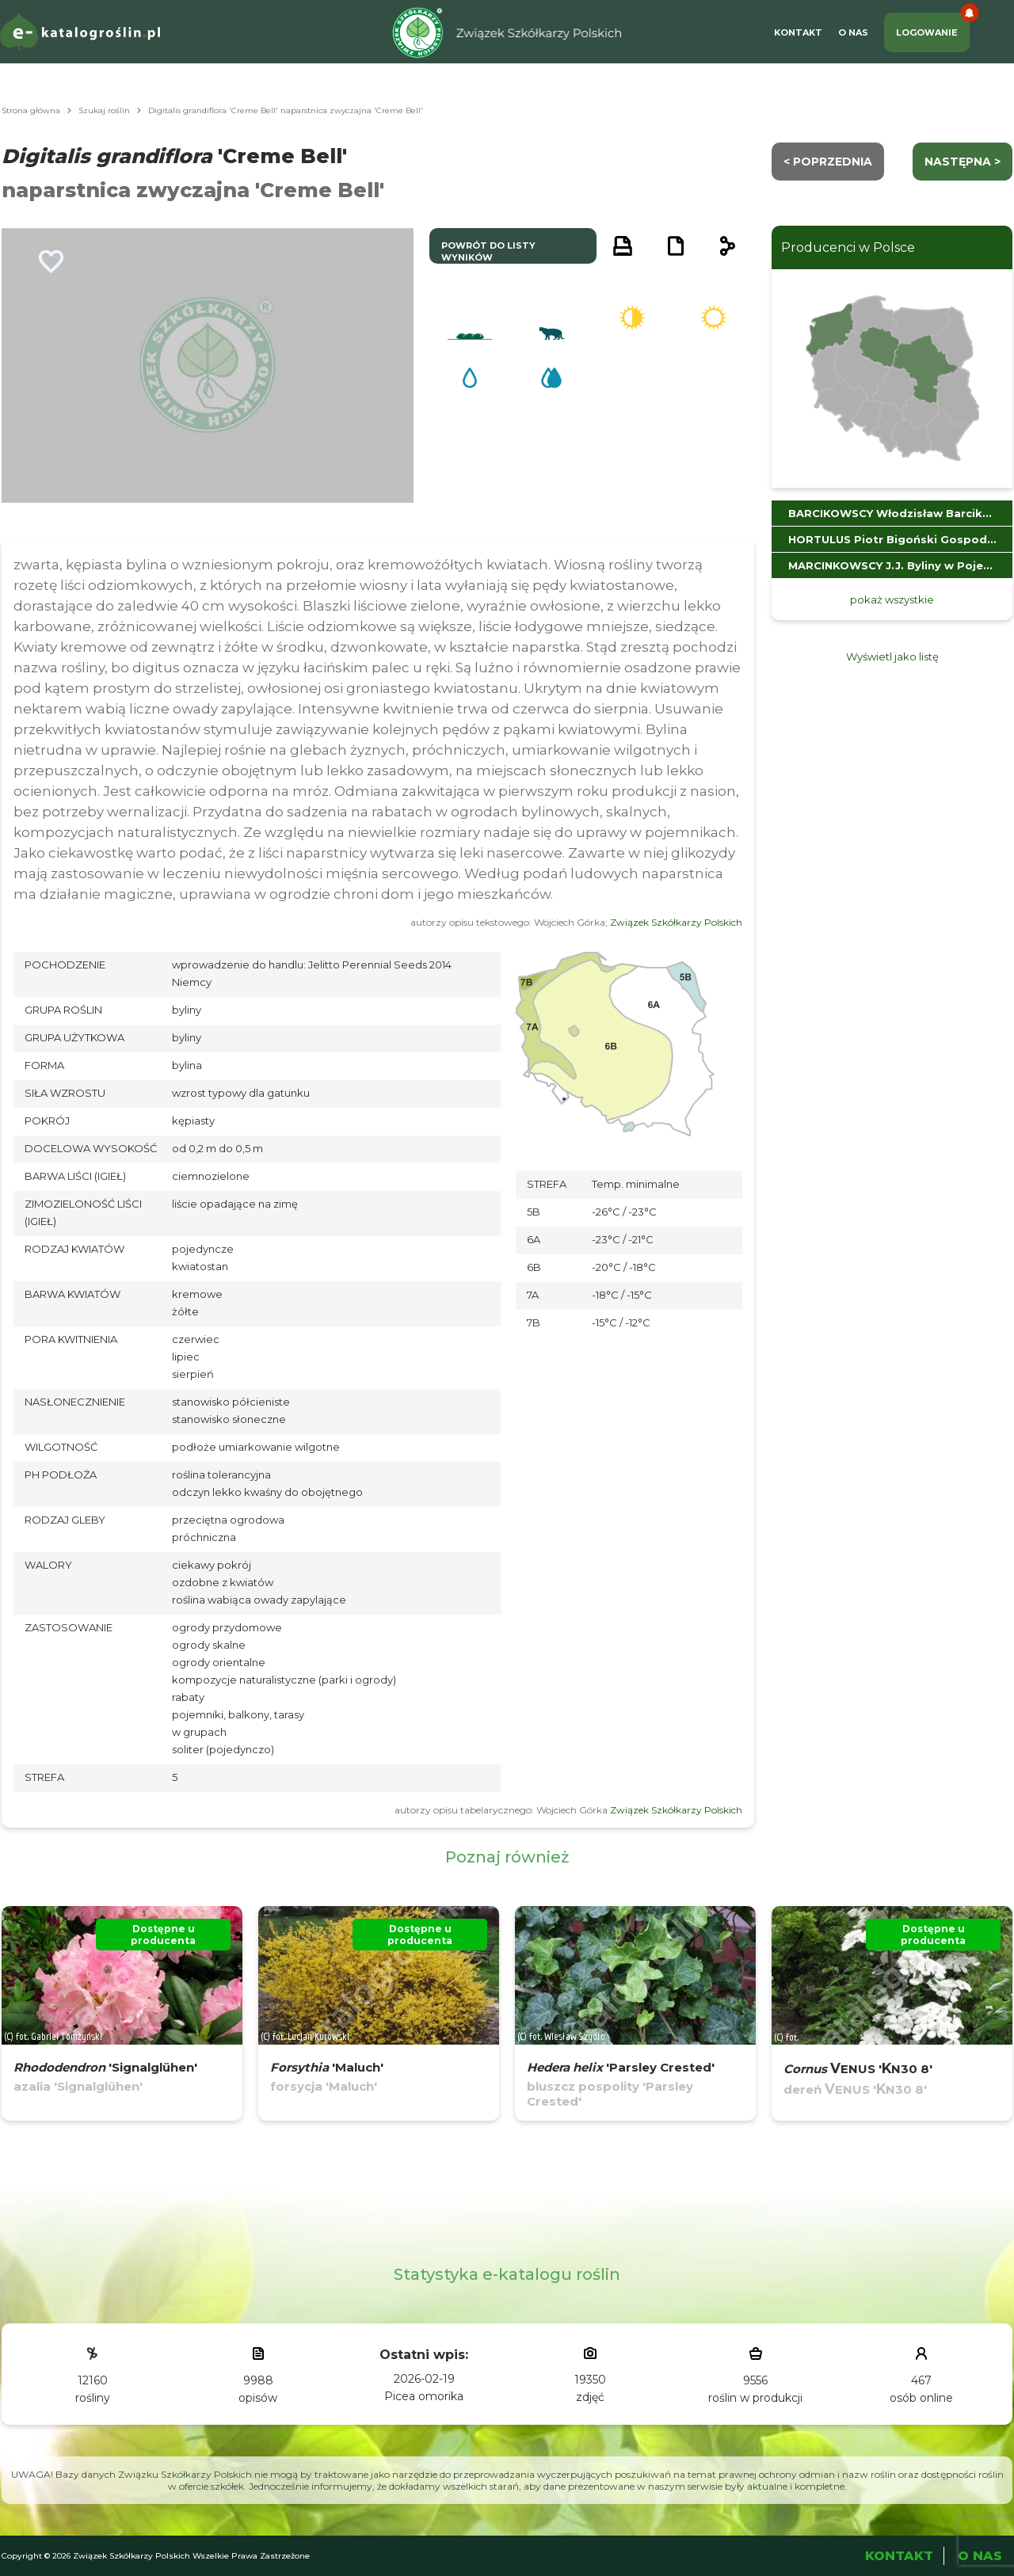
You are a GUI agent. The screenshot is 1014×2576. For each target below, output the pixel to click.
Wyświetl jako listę (892, 656)
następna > (962, 161)
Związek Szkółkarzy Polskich (676, 922)
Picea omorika (423, 2396)
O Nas (853, 32)
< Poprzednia (827, 161)
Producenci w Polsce (848, 247)
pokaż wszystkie (892, 599)
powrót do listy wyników (488, 251)
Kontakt (798, 32)
